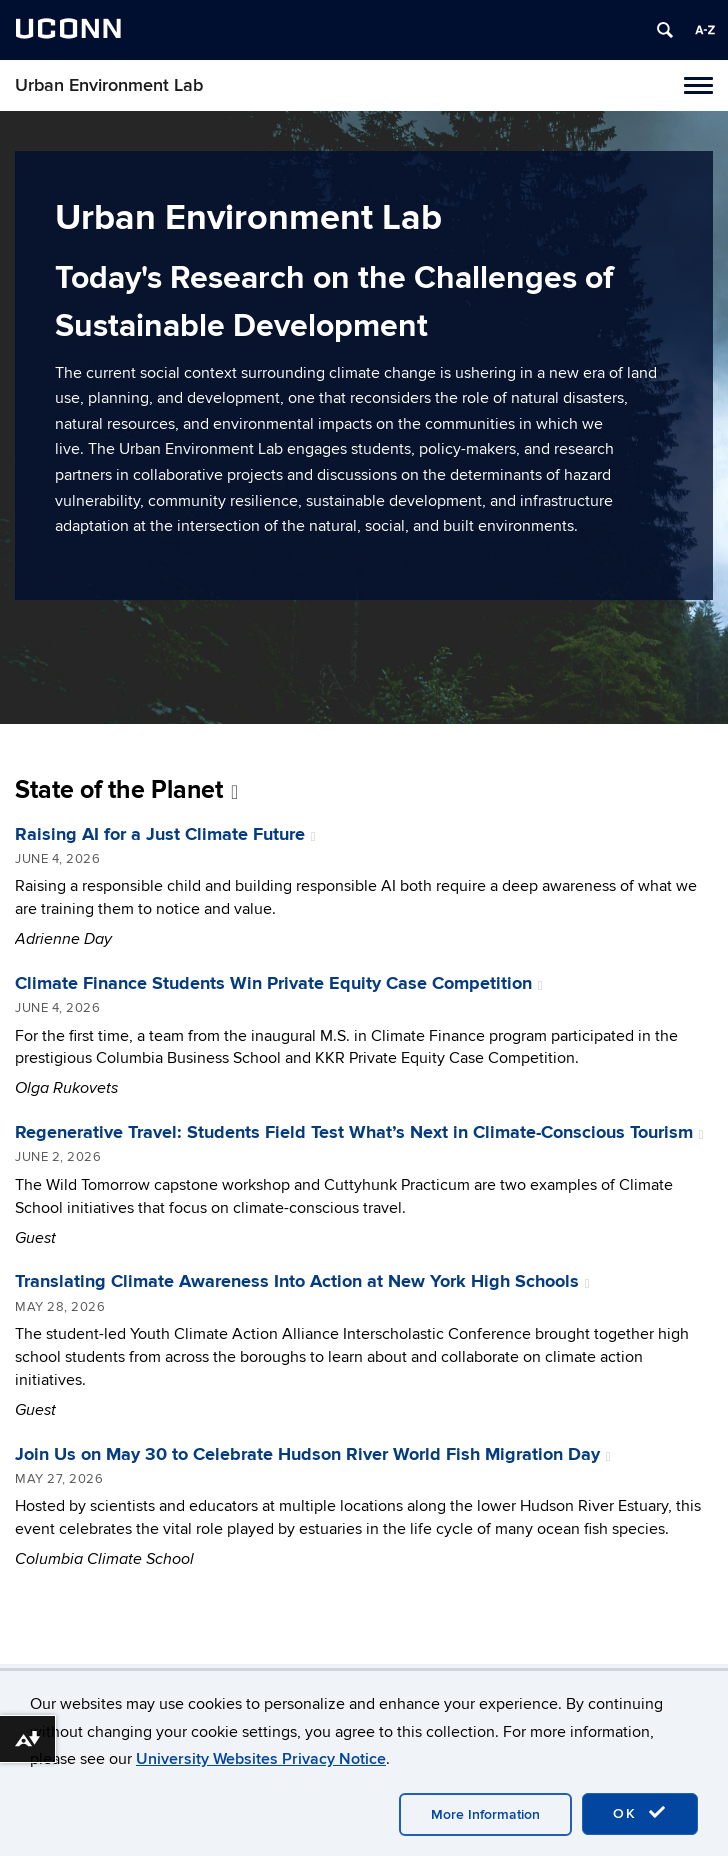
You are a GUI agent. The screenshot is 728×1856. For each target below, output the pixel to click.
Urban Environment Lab (109, 85)
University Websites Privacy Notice (261, 1759)
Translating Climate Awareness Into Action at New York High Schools (302, 1282)
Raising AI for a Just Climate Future (165, 835)
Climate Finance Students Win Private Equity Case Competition (279, 984)
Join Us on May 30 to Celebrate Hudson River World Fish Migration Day (313, 1455)
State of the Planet (126, 790)
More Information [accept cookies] (485, 1814)
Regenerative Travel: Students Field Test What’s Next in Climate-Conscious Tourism (359, 1133)
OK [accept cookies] (640, 1813)
